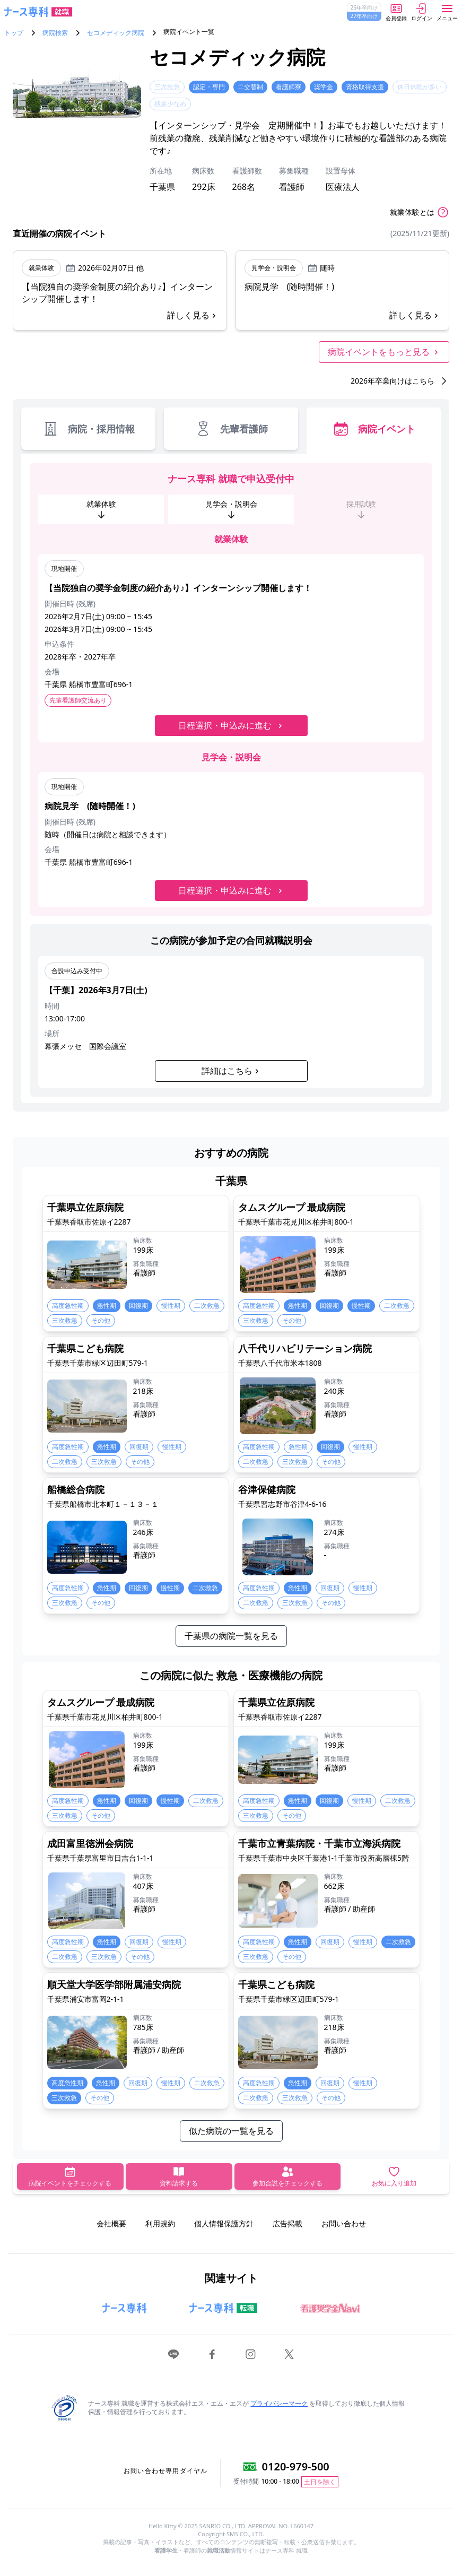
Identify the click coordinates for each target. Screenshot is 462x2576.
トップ (13, 33)
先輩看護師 (231, 428)
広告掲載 (287, 2223)
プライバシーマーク (279, 2403)
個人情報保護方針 (224, 2223)
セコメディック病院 (115, 33)
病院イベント (373, 428)
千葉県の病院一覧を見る (231, 1636)
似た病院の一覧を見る (231, 2131)
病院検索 (55, 33)
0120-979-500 (295, 2466)
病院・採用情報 (88, 428)
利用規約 (160, 2223)
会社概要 (111, 2223)
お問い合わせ (343, 2223)
